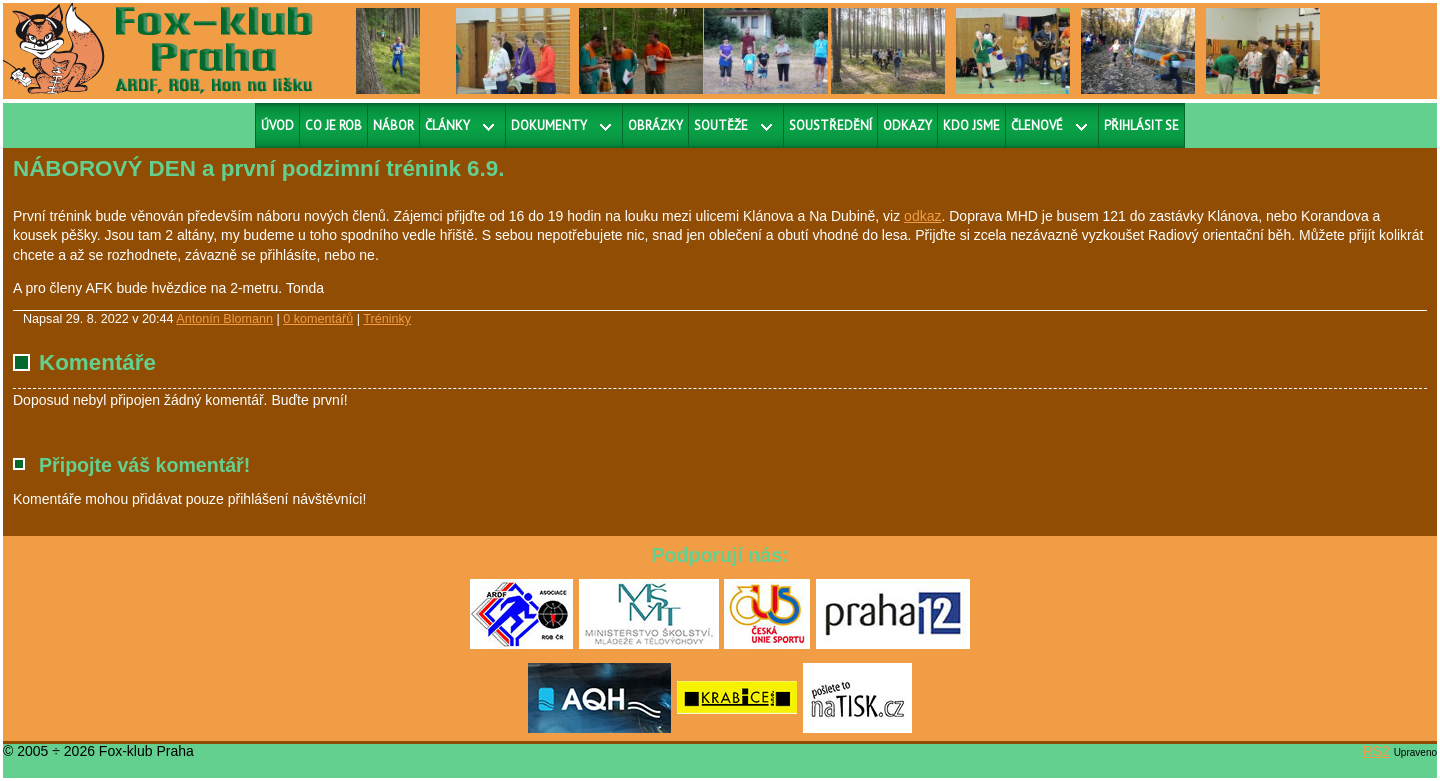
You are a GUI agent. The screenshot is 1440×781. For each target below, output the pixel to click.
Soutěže (721, 125)
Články (447, 125)
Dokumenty (549, 125)
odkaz (922, 216)
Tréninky (387, 319)
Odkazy (907, 125)
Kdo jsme (971, 125)
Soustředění (830, 125)
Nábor (393, 125)
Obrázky (655, 125)
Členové (1037, 125)
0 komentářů (318, 319)
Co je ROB (333, 125)
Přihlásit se (1141, 125)
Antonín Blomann (224, 319)
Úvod (277, 125)
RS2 (1376, 751)
